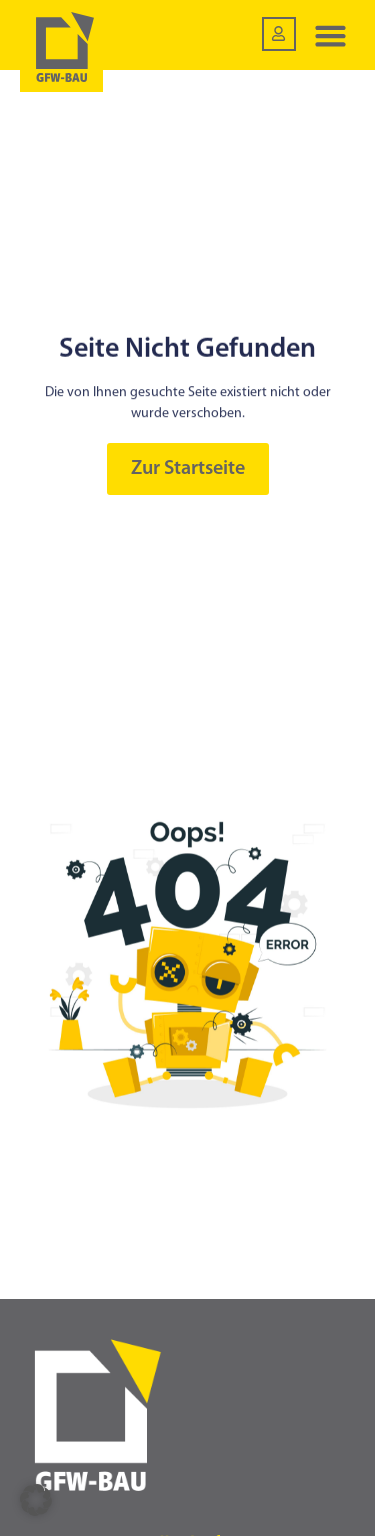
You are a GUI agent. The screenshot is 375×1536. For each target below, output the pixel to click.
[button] (331, 35)
